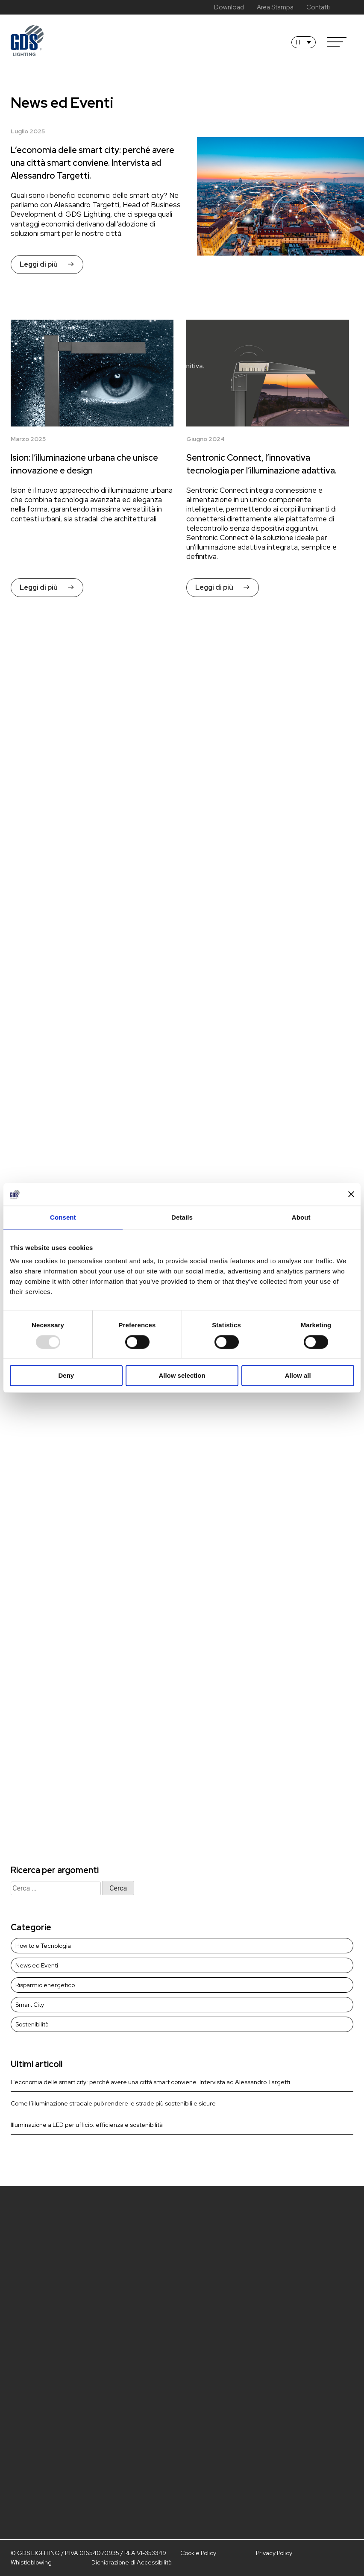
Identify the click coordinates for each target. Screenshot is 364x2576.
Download (229, 7)
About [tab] (301, 1217)
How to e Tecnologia (43, 1946)
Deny (66, 1375)
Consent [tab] (63, 1217)
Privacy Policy (274, 2553)
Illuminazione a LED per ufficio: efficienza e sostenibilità (87, 2125)
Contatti (318, 7)
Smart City (29, 2004)
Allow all (298, 1375)
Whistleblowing (31, 2562)
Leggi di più (47, 264)
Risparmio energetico (45, 1985)
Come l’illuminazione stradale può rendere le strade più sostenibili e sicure (113, 2103)
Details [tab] (182, 1217)
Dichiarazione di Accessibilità (131, 2562)
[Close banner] (351, 1194)
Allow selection (182, 1375)
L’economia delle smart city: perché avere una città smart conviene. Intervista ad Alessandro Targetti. (92, 162)
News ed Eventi (36, 1965)
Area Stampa (275, 7)
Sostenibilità (32, 2024)
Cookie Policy (198, 2553)
